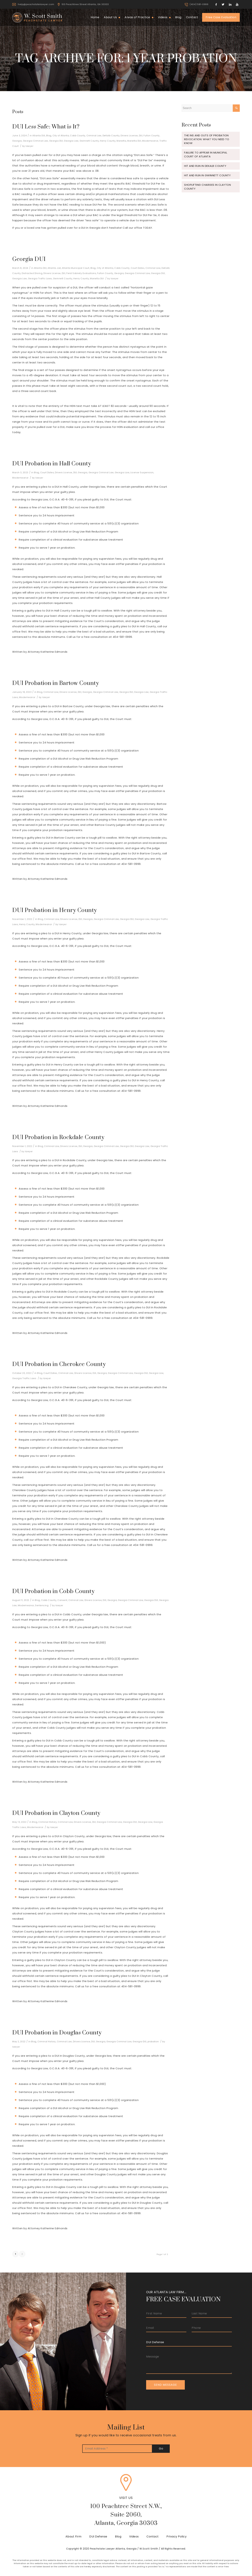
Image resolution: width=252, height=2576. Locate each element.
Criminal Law (94, 135)
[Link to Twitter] (223, 4)
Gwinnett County (89, 140)
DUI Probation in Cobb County (53, 1591)
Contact (152, 2536)
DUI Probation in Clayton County (56, 1813)
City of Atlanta (60, 135)
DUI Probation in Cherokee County (59, 1364)
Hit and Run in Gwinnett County (207, 175)
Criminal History (47, 1821)
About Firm (73, 2536)
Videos (134, 2536)
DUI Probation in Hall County (51, 463)
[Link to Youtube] (237, 4)
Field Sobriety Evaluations (81, 273)
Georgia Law (71, 140)
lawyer (29, 146)
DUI (141, 135)
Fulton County (152, 135)
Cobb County (77, 135)
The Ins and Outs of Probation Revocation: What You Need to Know (206, 139)
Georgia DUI (56, 140)
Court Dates (138, 268)
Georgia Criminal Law (35, 140)
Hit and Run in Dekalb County (205, 166)
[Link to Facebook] (216, 4)
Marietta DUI (134, 140)
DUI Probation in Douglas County (57, 2032)
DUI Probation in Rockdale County (58, 1137)
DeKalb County (111, 135)
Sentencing (41, 1605)
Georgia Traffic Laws (40, 278)
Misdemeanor (150, 140)
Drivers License (129, 135)
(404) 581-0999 (199, 4)
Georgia (17, 140)
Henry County (107, 140)
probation (153, 2041)
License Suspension (141, 472)
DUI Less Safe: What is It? (45, 126)
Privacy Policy (176, 2536)
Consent (62, 1600)
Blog (48, 135)
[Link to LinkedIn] (230, 4)
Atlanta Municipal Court (75, 268)
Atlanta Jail (54, 268)
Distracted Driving (32, 273)
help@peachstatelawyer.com (36, 4)
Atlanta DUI (38, 135)
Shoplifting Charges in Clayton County (207, 186)
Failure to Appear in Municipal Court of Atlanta (205, 154)
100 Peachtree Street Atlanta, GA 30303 (85, 4)
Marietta (121, 140)
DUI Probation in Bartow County (55, 683)
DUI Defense (98, 2536)
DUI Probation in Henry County (54, 910)
